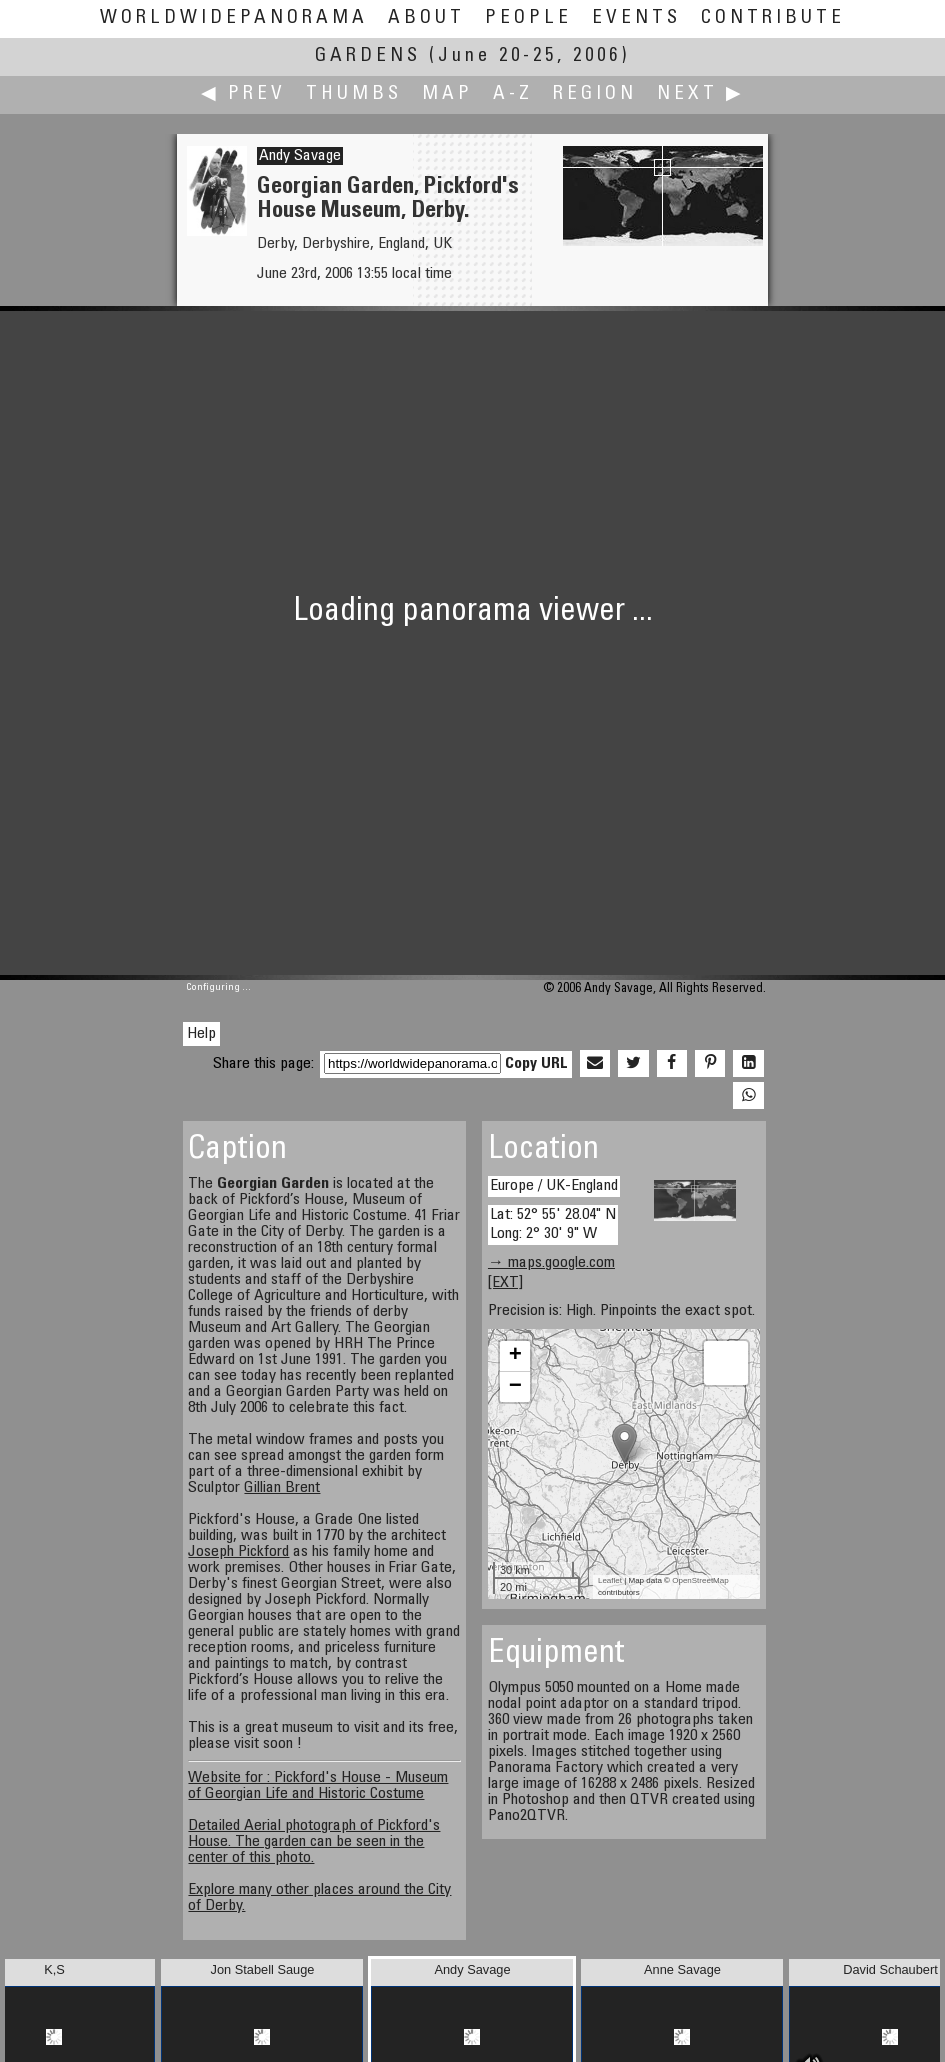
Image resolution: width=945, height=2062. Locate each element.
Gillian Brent (282, 1488)
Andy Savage (300, 156)
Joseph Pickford (238, 1552)
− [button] (515, 1387)
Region (595, 94)
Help (201, 1034)
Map (447, 94)
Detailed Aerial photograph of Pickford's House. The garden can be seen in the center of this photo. (314, 1842)
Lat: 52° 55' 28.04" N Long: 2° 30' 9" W (553, 1224)
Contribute (773, 18)
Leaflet (610, 1580)
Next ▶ (701, 94)
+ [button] (515, 1356)
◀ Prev (243, 94)
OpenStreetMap (700, 1580)
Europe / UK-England (554, 1186)
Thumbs (354, 94)
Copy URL (536, 1064)
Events (636, 18)
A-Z (513, 94)
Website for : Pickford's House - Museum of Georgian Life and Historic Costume (318, 1786)
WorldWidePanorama (234, 18)
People (528, 18)
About (426, 18)
